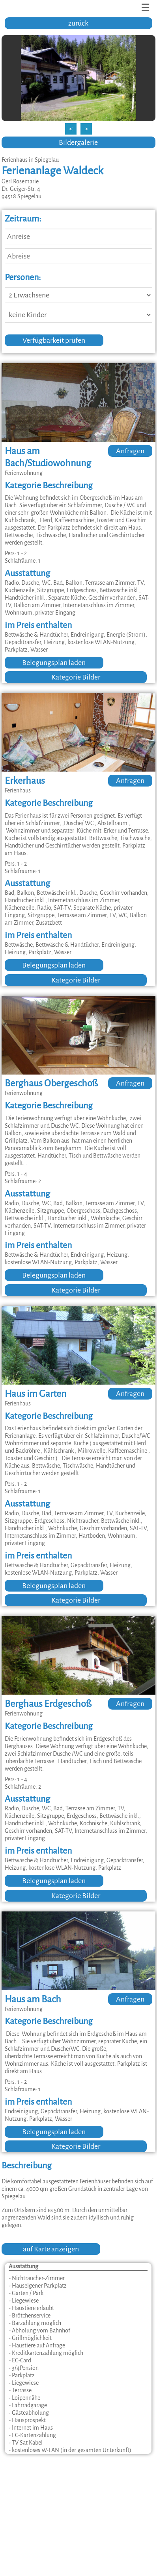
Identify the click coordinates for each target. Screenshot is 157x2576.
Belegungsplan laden (54, 663)
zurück (78, 23)
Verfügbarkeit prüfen (53, 340)
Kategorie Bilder (75, 677)
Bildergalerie (78, 142)
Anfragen (130, 451)
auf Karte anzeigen (51, 2249)
